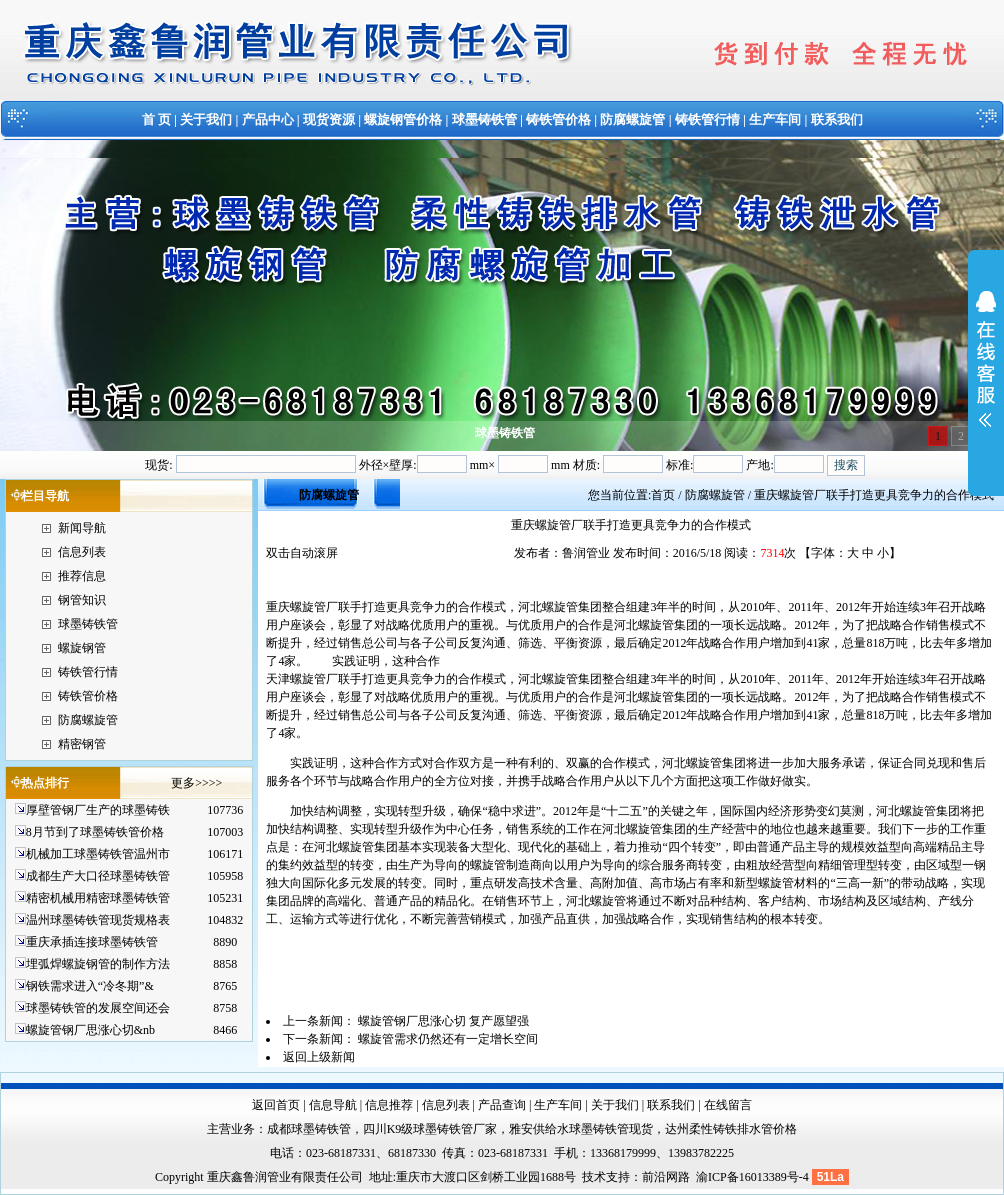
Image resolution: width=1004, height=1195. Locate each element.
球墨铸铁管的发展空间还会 (98, 1008)
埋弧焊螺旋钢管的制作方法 (98, 964)
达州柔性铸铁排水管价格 (731, 1129)
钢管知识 (82, 600)
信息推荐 (389, 1105)
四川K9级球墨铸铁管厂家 (430, 1129)
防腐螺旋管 (632, 119)
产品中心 (268, 119)
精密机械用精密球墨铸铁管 (98, 898)
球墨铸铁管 (484, 119)
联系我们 (837, 119)
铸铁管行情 (707, 119)
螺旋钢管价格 (403, 119)
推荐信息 (82, 576)
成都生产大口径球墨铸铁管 (98, 876)
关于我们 (206, 119)
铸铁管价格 (558, 119)
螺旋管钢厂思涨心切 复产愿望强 (443, 1021)
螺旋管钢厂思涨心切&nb (90, 1030)
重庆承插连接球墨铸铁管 (92, 942)
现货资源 (329, 119)
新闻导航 (82, 528)
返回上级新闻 (319, 1057)
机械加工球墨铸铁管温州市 (98, 854)
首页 (663, 495)
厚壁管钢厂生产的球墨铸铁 (98, 810)
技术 (594, 1177)
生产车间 (775, 119)
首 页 (156, 119)
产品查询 (502, 1105)
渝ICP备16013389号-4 (754, 1177)
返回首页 (276, 1105)
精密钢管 (82, 744)
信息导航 (333, 1105)
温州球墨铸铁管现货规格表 (98, 920)
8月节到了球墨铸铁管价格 (95, 832)
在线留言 (728, 1105)
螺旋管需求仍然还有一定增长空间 (448, 1039)
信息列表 (82, 552)
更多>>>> (196, 783)
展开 (986, 372)
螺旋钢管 (82, 648)
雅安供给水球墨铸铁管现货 (581, 1129)
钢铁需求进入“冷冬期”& (90, 986)
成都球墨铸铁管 (309, 1129)
